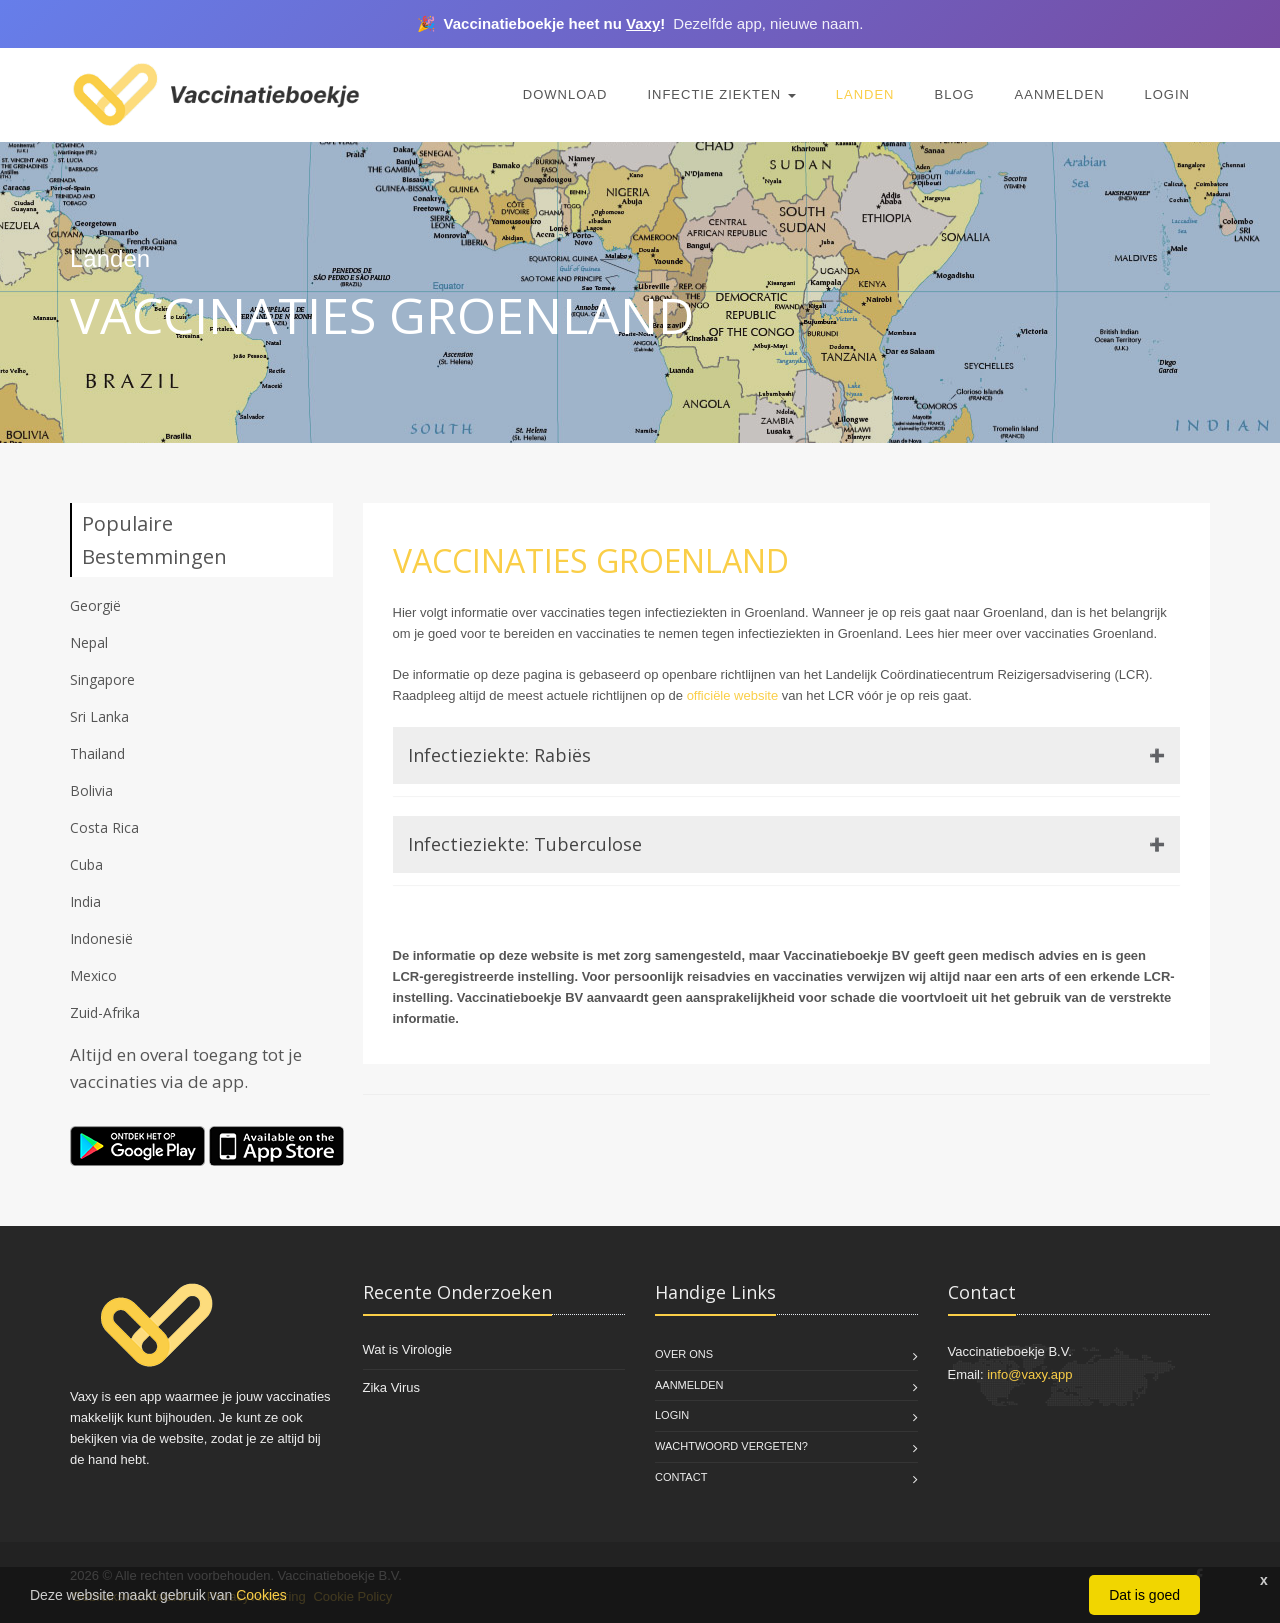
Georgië (95, 605)
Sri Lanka (99, 716)
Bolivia (91, 790)
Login (1167, 94)
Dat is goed (1144, 1595)
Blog (954, 94)
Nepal (89, 642)
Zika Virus (392, 1387)
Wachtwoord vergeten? (731, 1446)
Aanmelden (1060, 94)
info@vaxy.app (1029, 1374)
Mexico (93, 975)
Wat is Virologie (408, 1349)
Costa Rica (104, 827)
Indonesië (101, 938)
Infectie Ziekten (721, 94)
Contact (681, 1477)
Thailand (97, 753)
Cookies (261, 1595)
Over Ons (684, 1354)
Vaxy (643, 23)
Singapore (102, 679)
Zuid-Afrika (105, 1012)
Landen (865, 94)
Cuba (86, 864)
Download (565, 94)
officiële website (733, 695)
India (85, 901)
